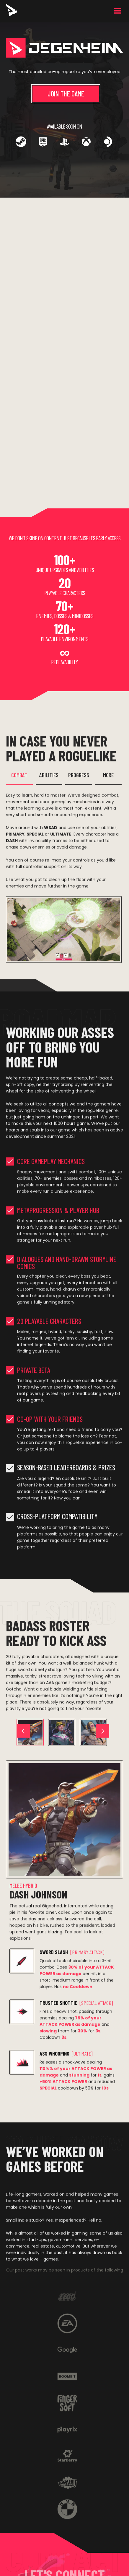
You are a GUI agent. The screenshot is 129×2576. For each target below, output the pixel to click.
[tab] (19, 781)
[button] (118, 11)
